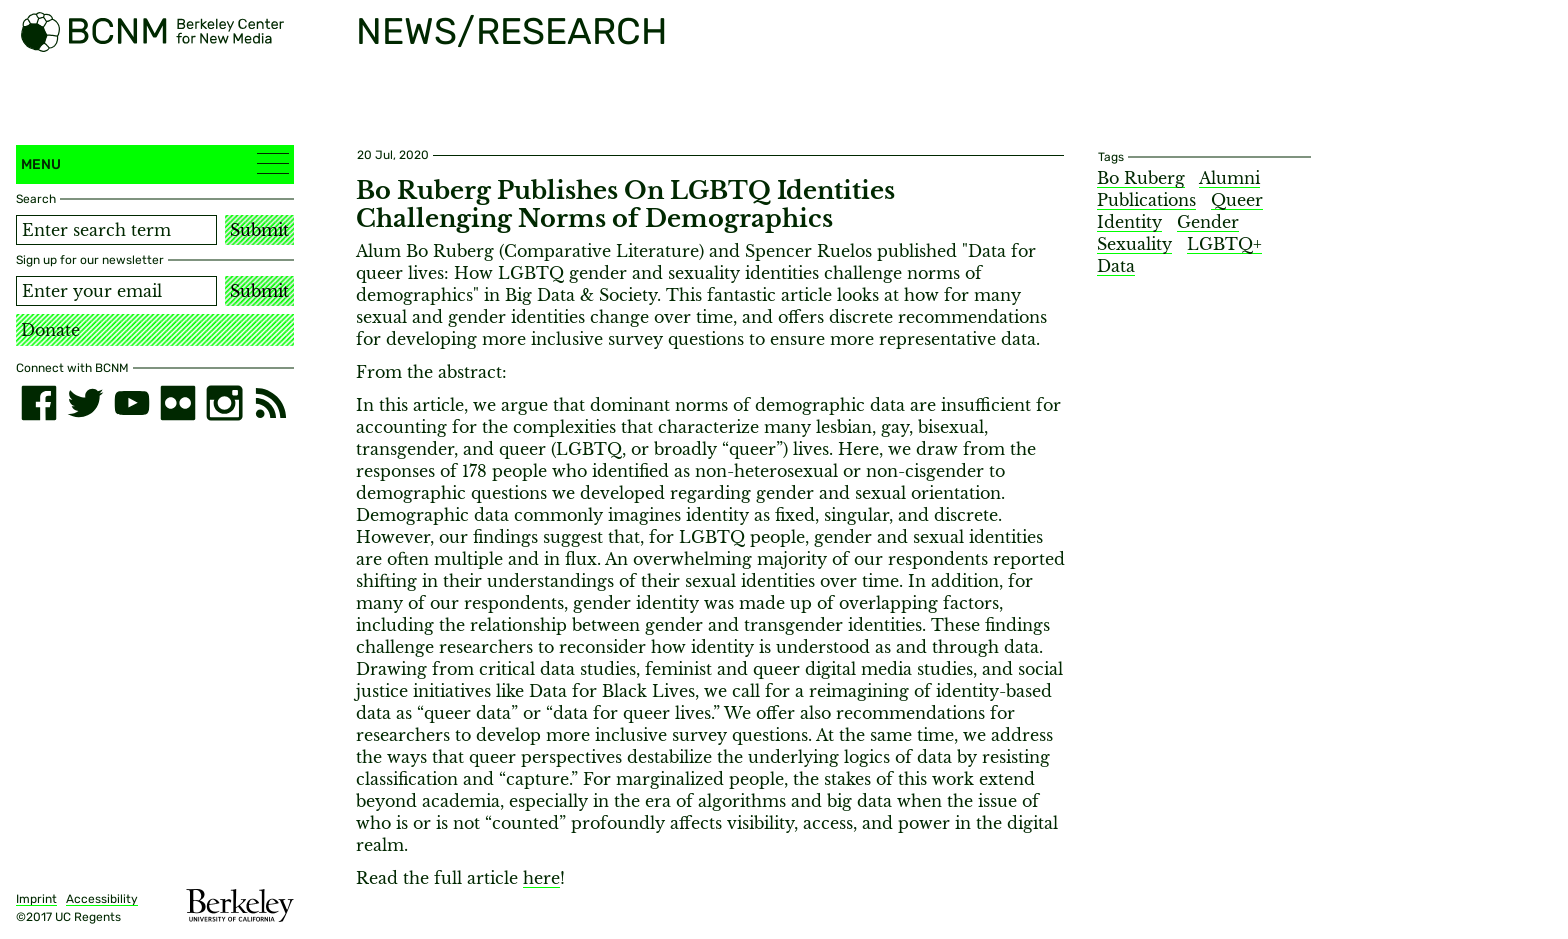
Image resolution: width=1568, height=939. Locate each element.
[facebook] (39, 403)
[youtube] (132, 403)
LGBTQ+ (1224, 244)
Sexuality (1134, 244)
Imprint (36, 899)
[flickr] (178, 403)
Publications (1146, 200)
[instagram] (224, 403)
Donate (50, 330)
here (541, 878)
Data (1116, 266)
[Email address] (116, 291)
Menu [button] (155, 163)
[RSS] (271, 403)
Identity (1129, 222)
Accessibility (102, 899)
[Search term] (116, 230)
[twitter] (85, 403)
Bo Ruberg (1141, 178)
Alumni (1229, 178)
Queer (1237, 200)
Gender (1208, 222)
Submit (259, 230)
